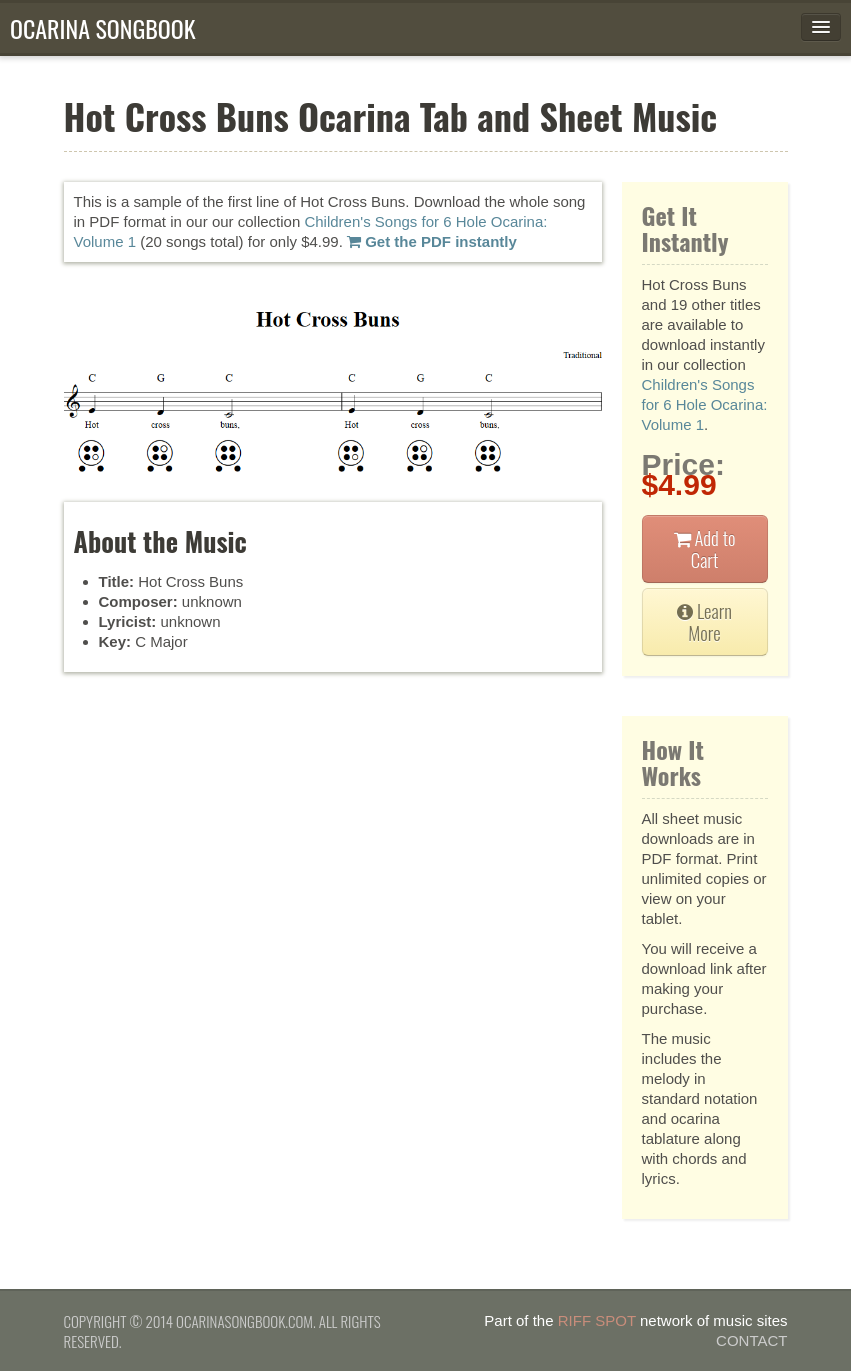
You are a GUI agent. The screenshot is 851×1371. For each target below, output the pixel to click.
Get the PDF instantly (432, 241)
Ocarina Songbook (103, 28)
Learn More (704, 621)
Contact (751, 1340)
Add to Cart (705, 548)
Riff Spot (597, 1320)
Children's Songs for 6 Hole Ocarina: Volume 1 (705, 404)
